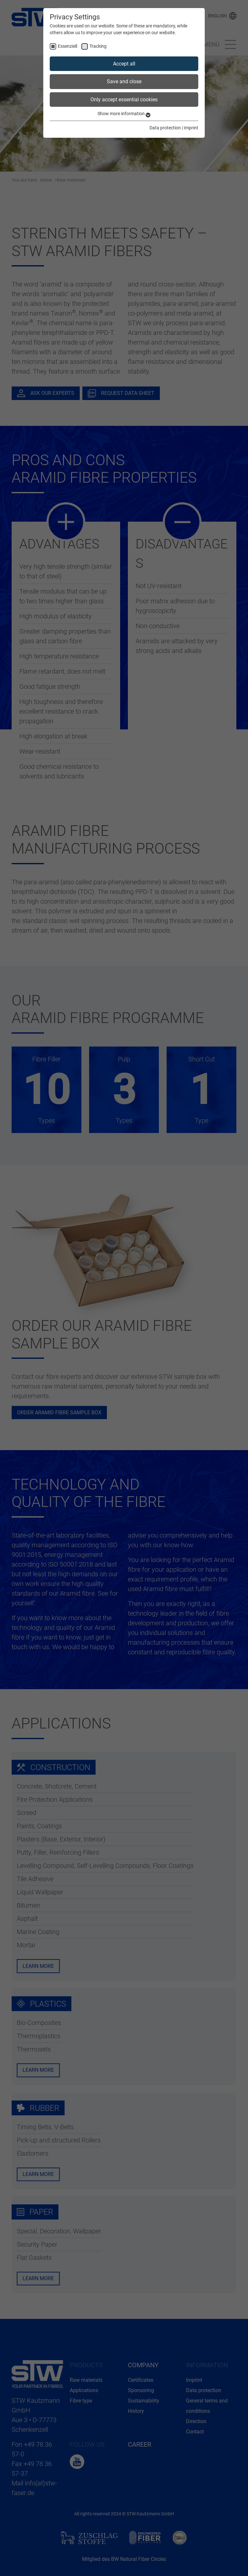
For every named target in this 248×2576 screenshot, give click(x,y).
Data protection (165, 127)
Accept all (124, 64)
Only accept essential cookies (124, 99)
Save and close (124, 81)
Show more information (124, 113)
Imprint (191, 127)
